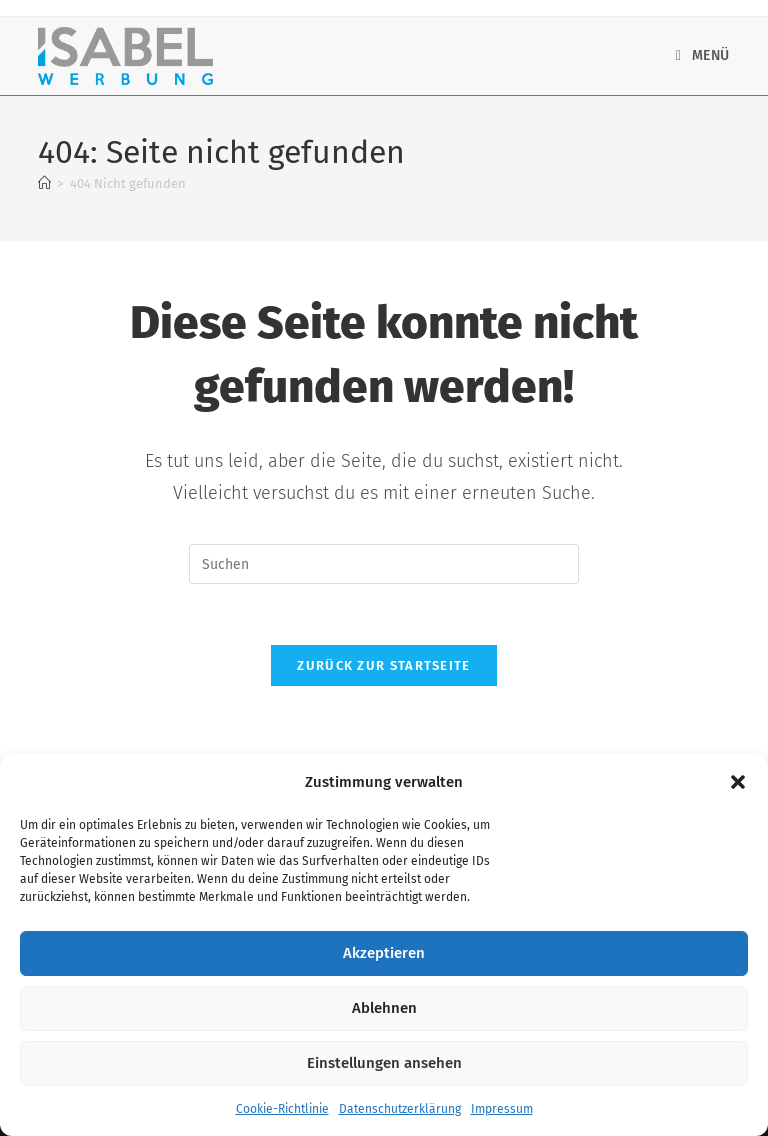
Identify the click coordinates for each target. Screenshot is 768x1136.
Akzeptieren (384, 953)
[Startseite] (44, 183)
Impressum (502, 1109)
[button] (738, 782)
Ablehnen (384, 1008)
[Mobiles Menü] (703, 55)
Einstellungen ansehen (384, 1063)
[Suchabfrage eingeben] (384, 564)
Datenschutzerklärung (400, 1109)
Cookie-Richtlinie (282, 1109)
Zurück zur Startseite (383, 665)
